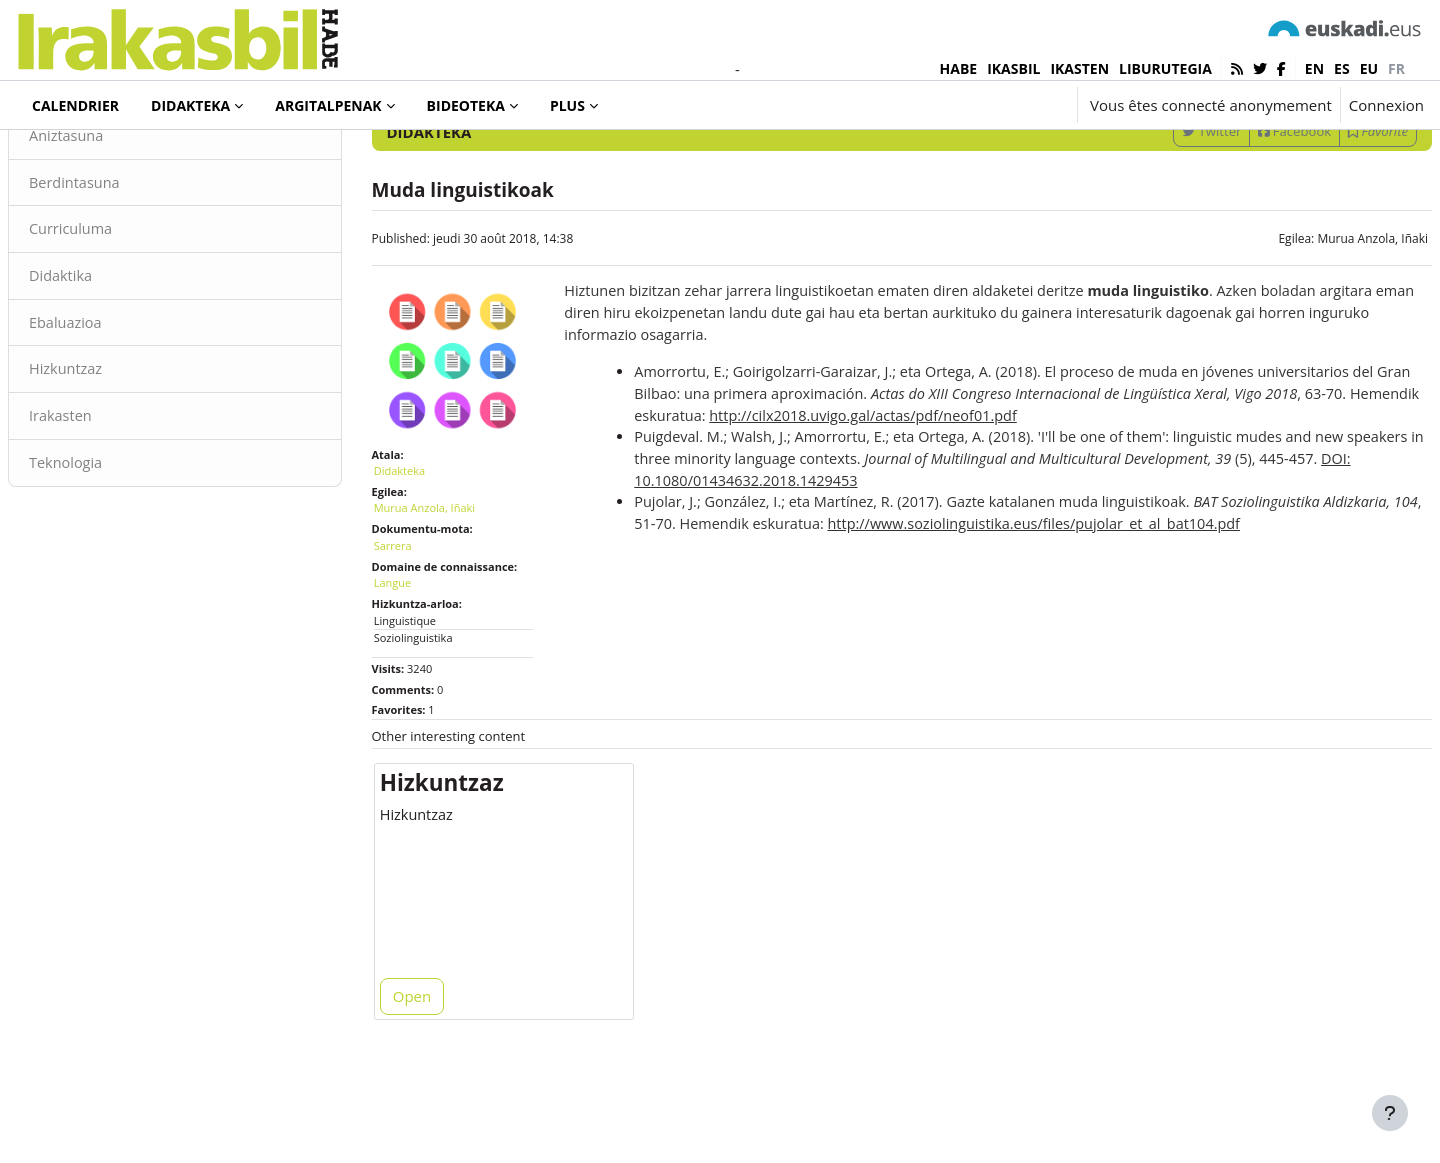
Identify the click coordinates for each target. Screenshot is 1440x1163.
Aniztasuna (115, 218)
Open (436, 1075)
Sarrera (417, 615)
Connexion (1386, 105)
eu (1369, 68)
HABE (959, 68)
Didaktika (109, 360)
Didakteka (84, 159)
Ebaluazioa (114, 408)
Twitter (1163, 213)
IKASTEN (1079, 68)
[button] (1002, 105)
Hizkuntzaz (115, 455)
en (1314, 68)
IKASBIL (1013, 68)
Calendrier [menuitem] (75, 105)
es (1342, 68)
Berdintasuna (124, 265)
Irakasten (109, 503)
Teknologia (115, 550)
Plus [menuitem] (567, 105)
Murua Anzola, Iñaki (1324, 320)
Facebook (1246, 213)
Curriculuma (120, 313)
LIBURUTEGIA (1165, 68)
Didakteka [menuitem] (190, 105)
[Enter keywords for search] (1210, 159)
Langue (417, 653)
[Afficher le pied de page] (1390, 1113)
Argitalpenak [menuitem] (328, 105)
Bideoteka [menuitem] (466, 105)
